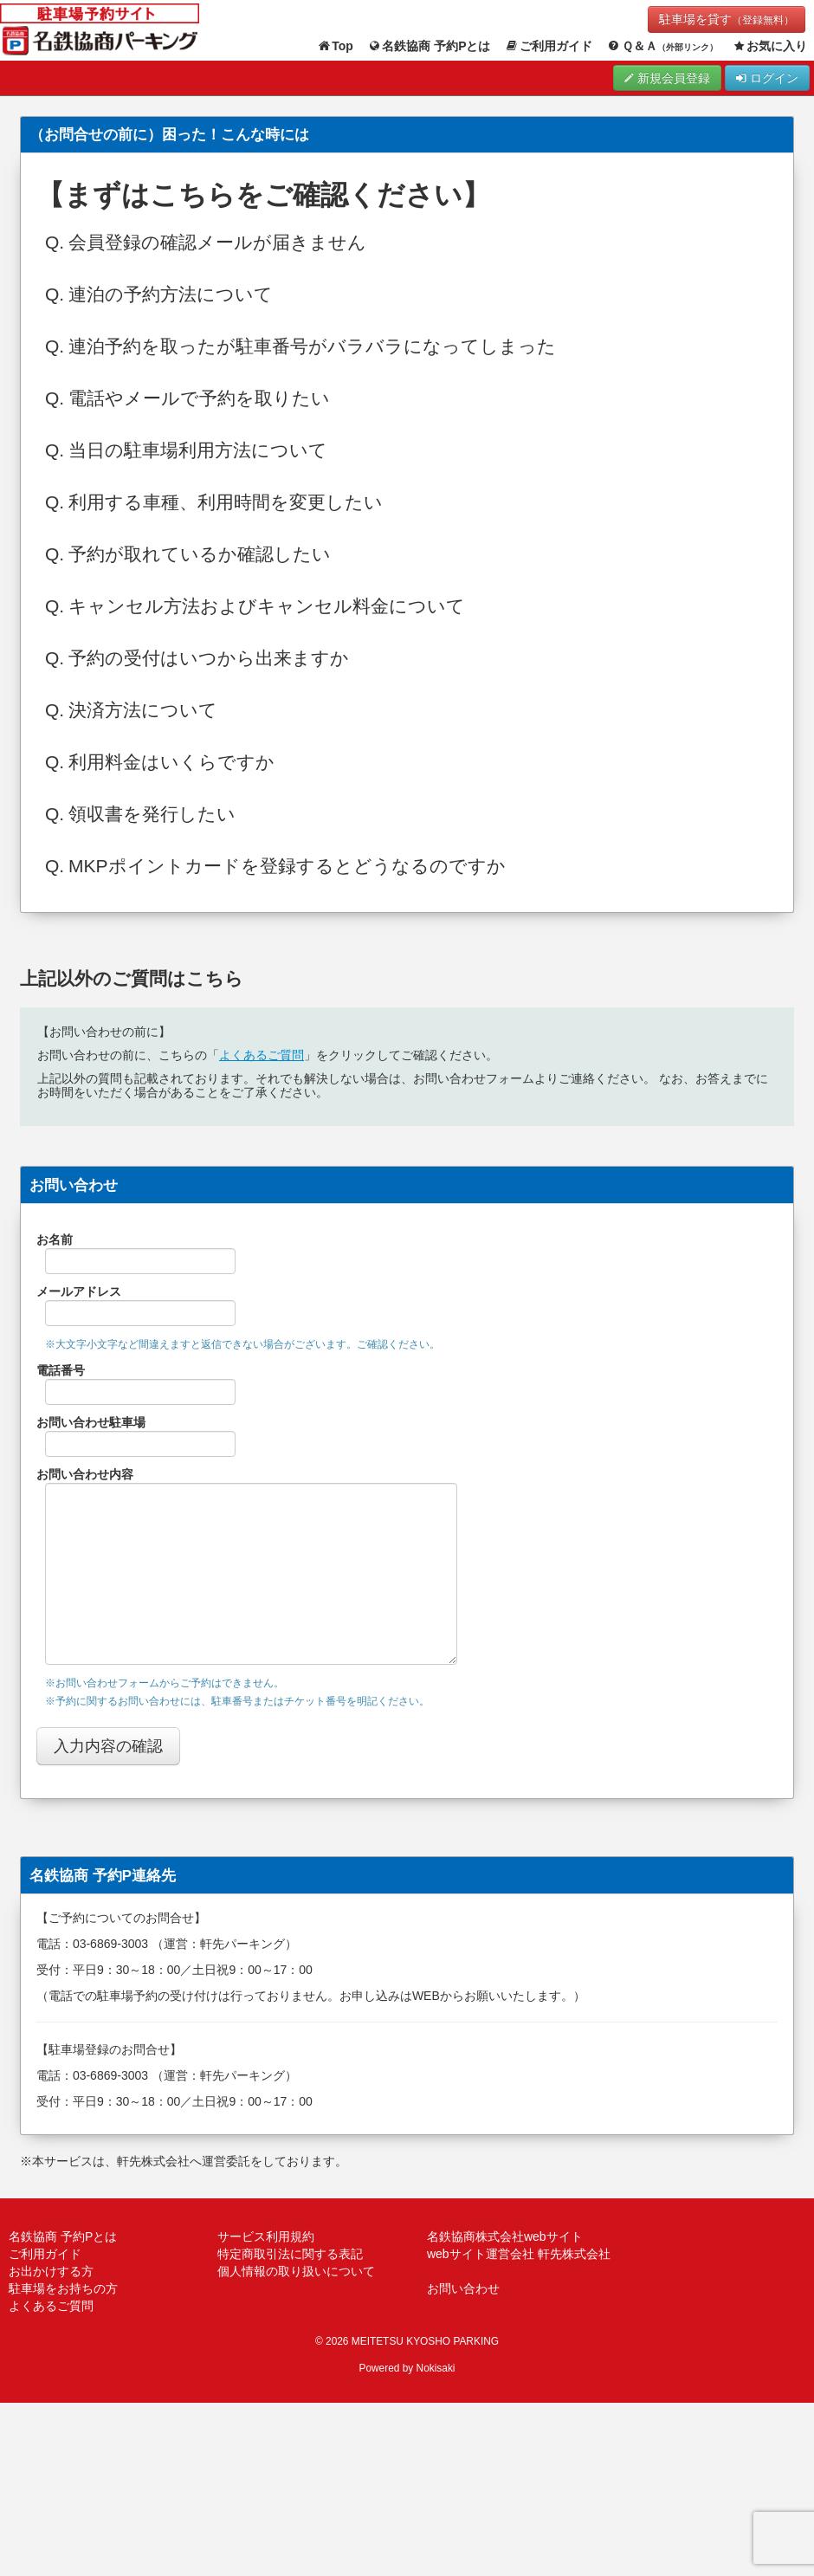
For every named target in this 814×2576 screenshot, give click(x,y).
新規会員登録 (667, 78)
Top (335, 46)
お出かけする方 (51, 2271)
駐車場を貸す (726, 19)
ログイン (767, 78)
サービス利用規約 (265, 2236)
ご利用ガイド (549, 46)
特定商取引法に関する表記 (290, 2254)
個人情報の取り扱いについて (296, 2271)
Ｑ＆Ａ (662, 46)
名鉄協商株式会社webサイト (505, 2236)
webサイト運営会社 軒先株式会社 (518, 2254)
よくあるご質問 (261, 1055)
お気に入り (770, 46)
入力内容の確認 (108, 1746)
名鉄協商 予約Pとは (429, 46)
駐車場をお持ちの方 (63, 2288)
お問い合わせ (463, 2288)
